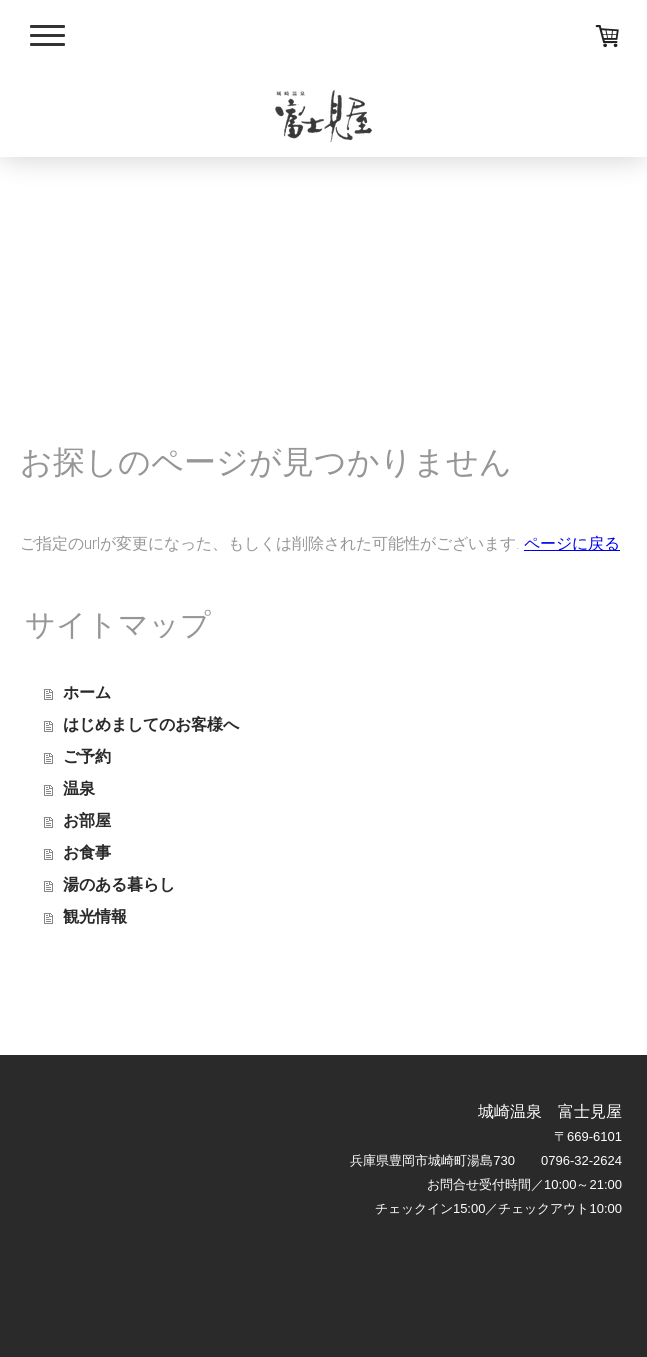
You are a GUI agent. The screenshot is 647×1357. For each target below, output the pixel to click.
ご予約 (87, 756)
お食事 (87, 852)
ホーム (87, 692)
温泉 (79, 788)
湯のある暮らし (119, 884)
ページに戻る (572, 543)
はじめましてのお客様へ (151, 724)
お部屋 (87, 820)
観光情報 (95, 916)
